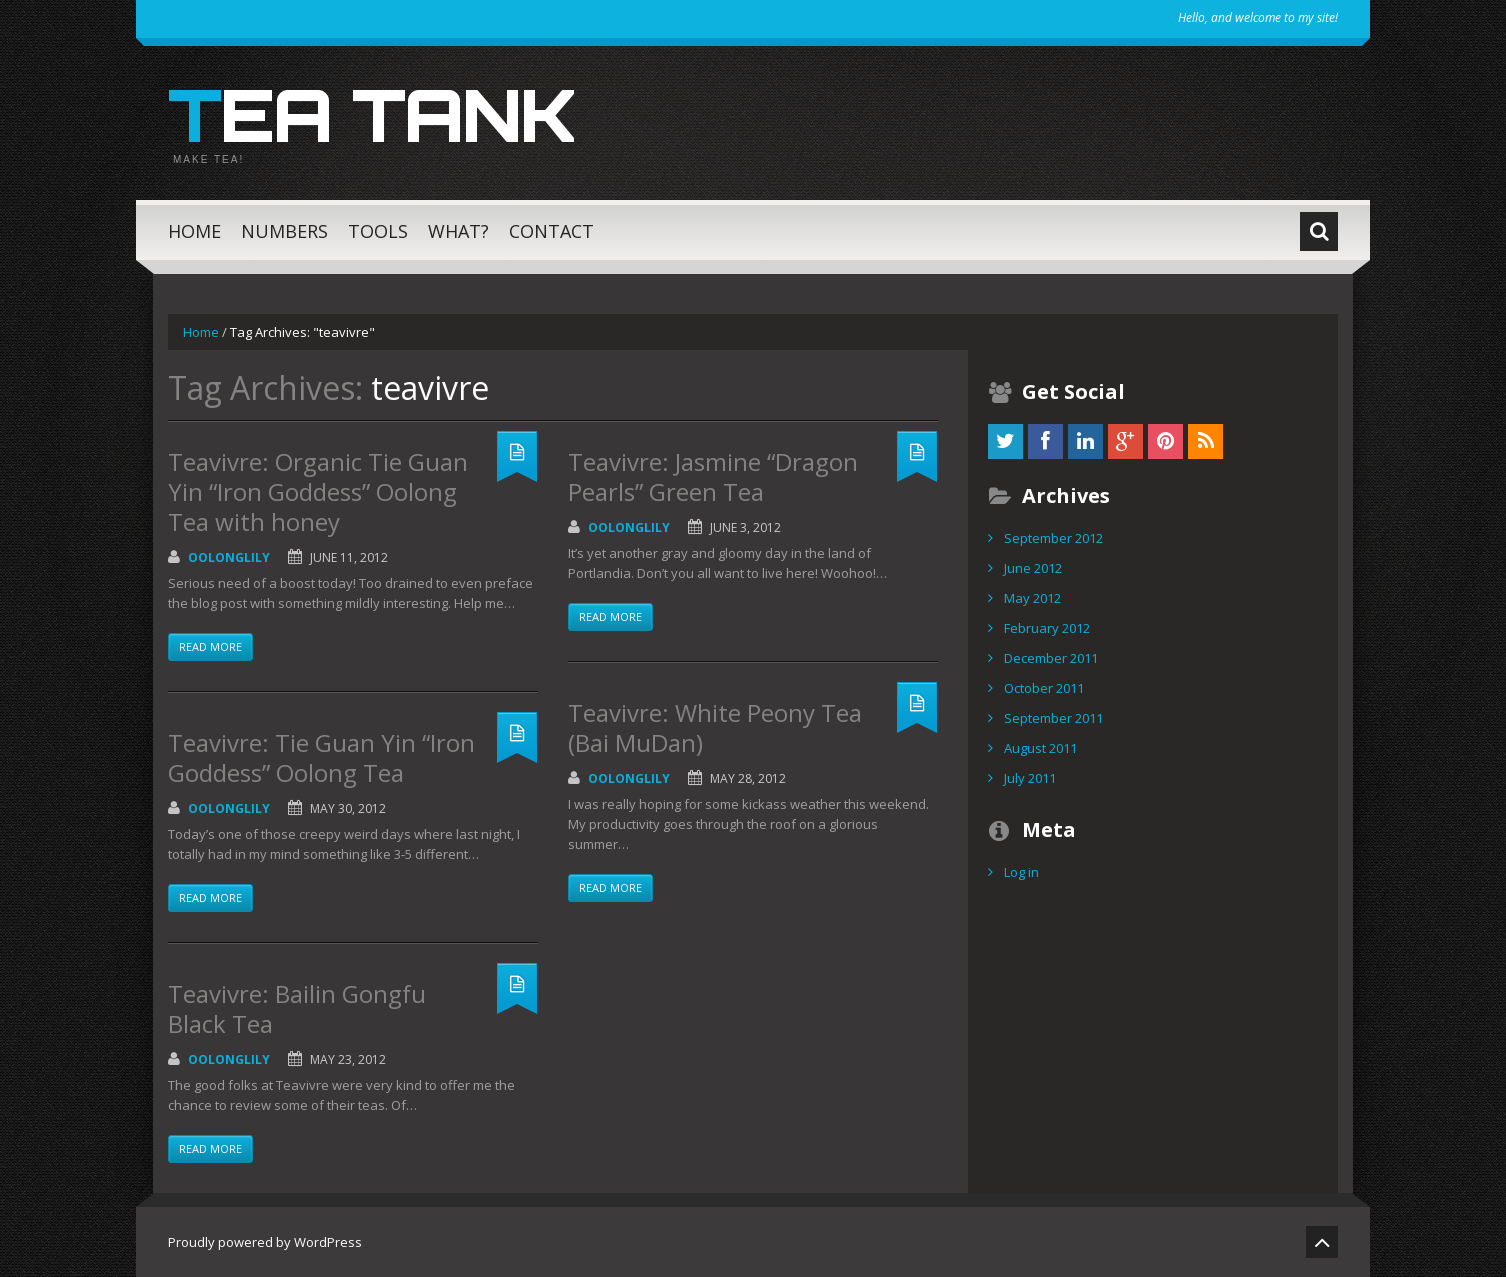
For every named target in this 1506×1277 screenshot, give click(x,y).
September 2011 (1053, 718)
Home (194, 231)
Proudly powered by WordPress (265, 1242)
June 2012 (1033, 568)
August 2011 (1040, 748)
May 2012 (1032, 598)
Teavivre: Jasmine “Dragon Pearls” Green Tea (713, 476)
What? (458, 231)
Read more (210, 646)
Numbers (284, 231)
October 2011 (1044, 688)
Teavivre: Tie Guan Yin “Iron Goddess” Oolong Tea (321, 757)
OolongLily (229, 557)
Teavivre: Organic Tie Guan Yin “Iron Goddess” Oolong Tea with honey (318, 491)
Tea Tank (371, 114)
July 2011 (1030, 778)
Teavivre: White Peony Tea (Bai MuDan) (715, 727)
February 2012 (1047, 628)
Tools (378, 231)
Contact (551, 231)
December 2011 (1051, 658)
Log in (1021, 872)
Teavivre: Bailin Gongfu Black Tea (297, 1008)
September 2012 (1053, 538)
